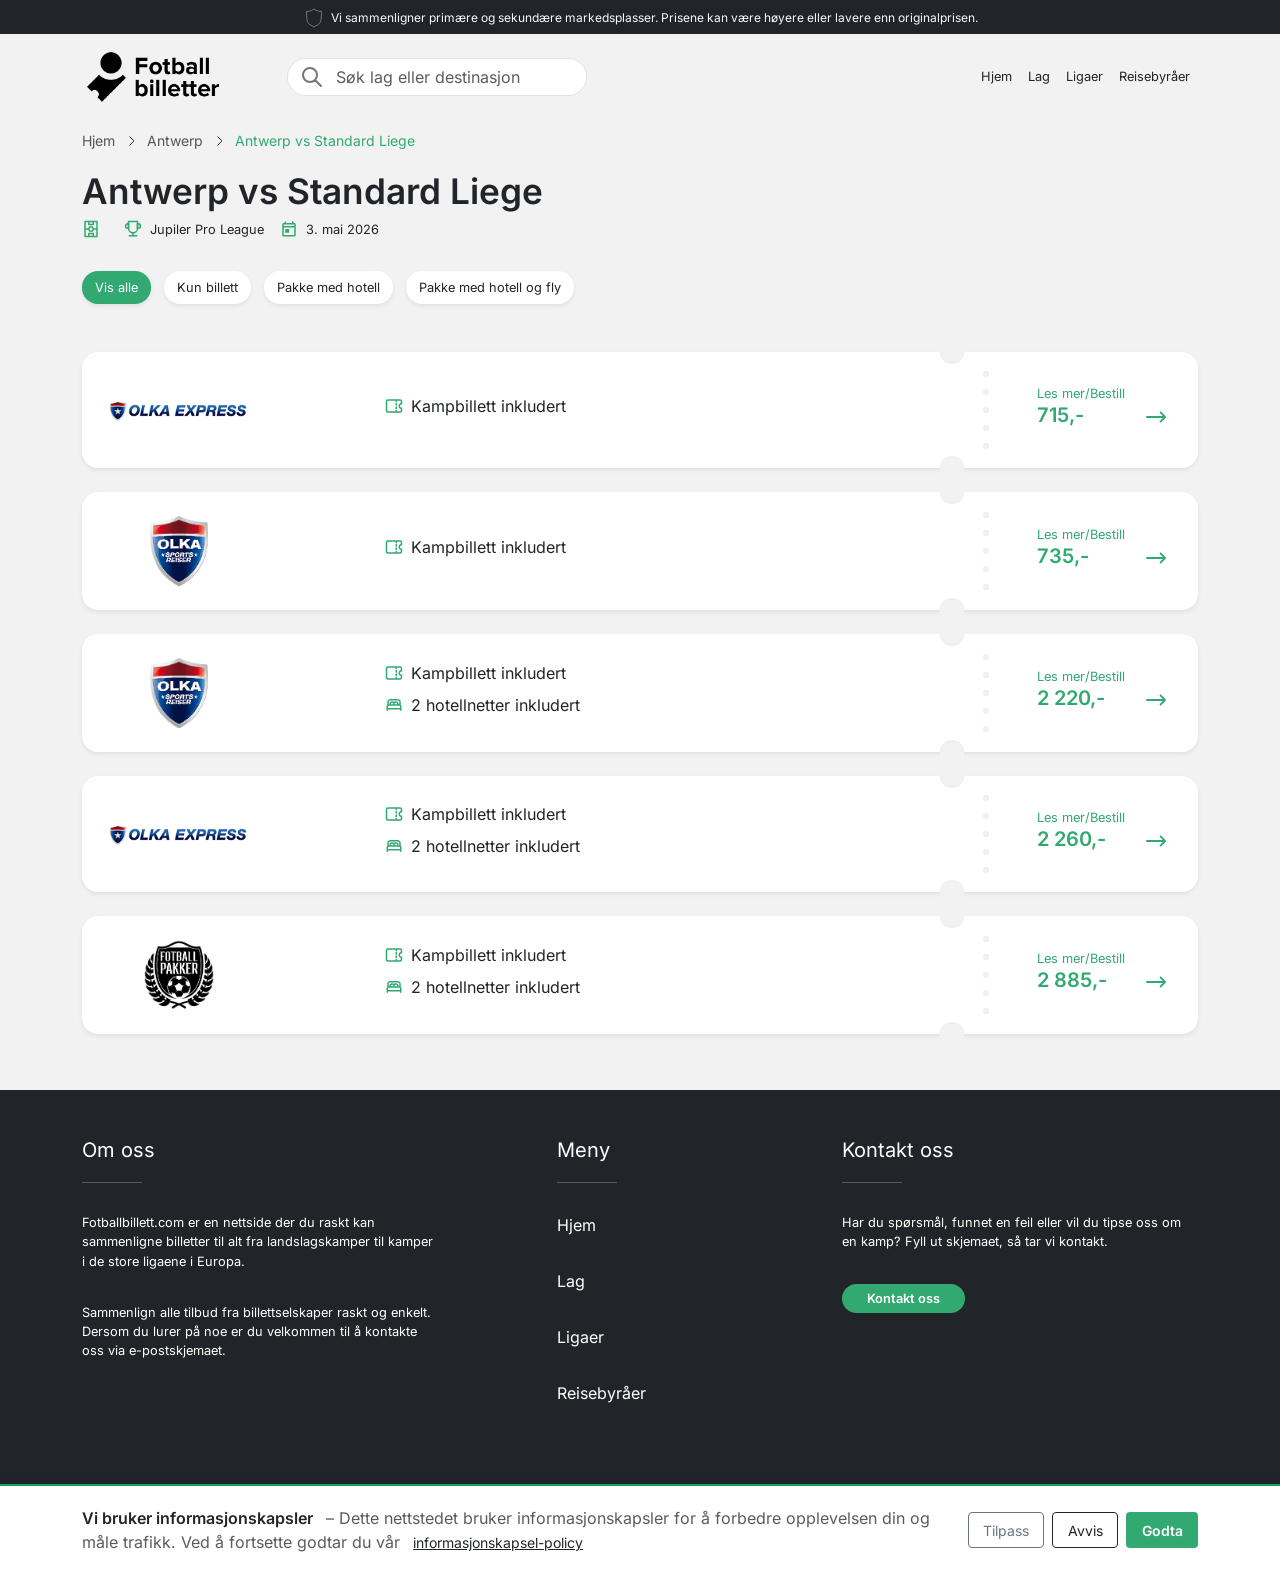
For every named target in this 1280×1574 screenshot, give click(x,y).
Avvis (1085, 1530)
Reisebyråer (1154, 76)
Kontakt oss (903, 1298)
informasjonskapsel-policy (498, 1542)
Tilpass (1006, 1530)
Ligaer (1084, 76)
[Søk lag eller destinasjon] (455, 77)
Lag (1039, 76)
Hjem (996, 76)
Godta (1162, 1530)
